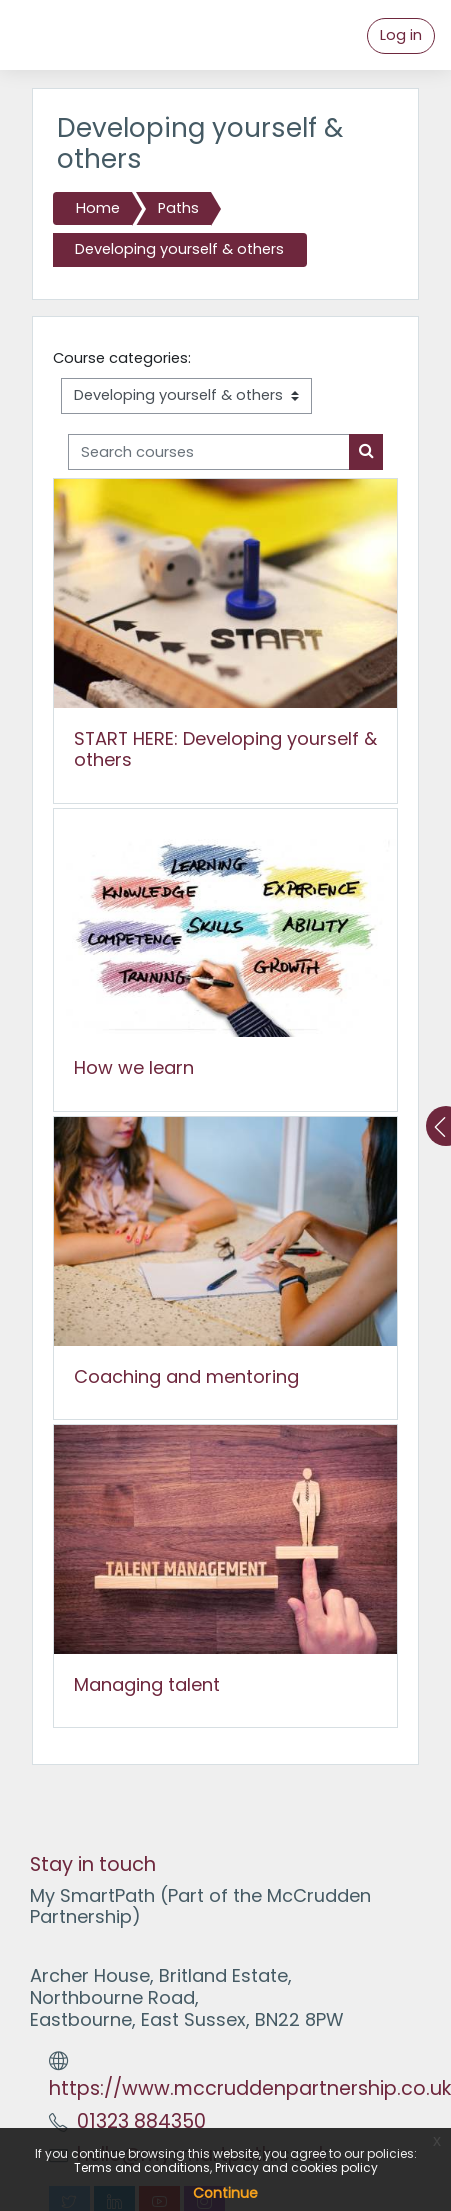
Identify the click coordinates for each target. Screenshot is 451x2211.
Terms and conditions (142, 2167)
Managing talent (147, 1684)
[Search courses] (209, 452)
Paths (178, 208)
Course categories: (122, 358)
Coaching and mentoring (186, 1376)
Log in (401, 35)
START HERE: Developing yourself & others (225, 749)
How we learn (134, 1067)
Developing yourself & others (179, 249)
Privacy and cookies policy (296, 2167)
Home (98, 208)
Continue (225, 2193)
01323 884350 (141, 2121)
